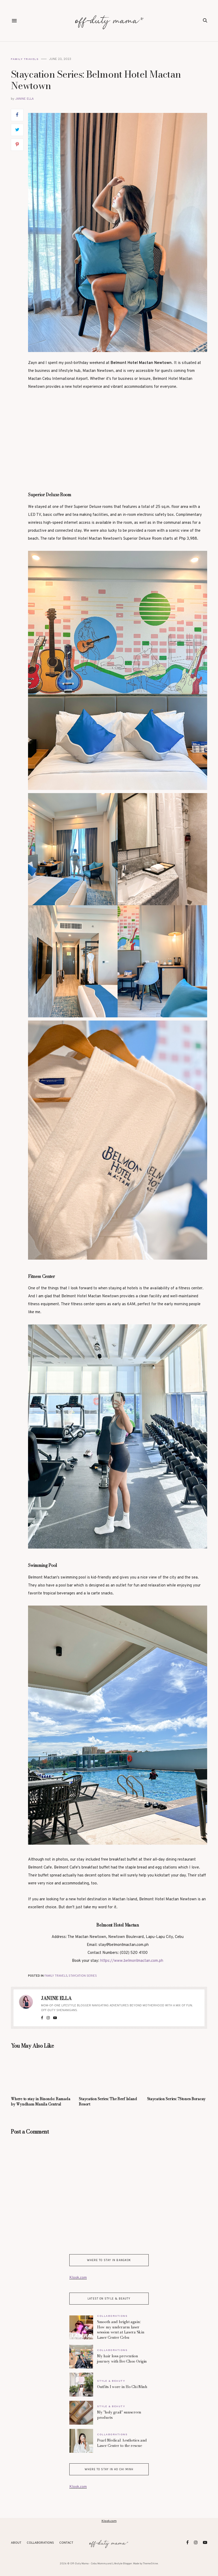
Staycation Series (83, 1976)
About (16, 2543)
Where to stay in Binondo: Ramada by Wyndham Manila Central (40, 2101)
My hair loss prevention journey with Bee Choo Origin (122, 2358)
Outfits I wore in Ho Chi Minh (122, 2387)
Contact (66, 2543)
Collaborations (112, 2315)
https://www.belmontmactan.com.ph (131, 1960)
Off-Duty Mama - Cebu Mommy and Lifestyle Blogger (101, 2563)
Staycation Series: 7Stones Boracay (176, 2099)
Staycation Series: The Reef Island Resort (108, 2101)
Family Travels (24, 59)
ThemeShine (150, 2563)
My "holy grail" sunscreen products (119, 2414)
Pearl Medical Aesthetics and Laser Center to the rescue (122, 2442)
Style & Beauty (111, 2380)
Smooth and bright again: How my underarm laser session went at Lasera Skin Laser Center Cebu (120, 2329)
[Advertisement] (117, 436)
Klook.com (78, 2277)
